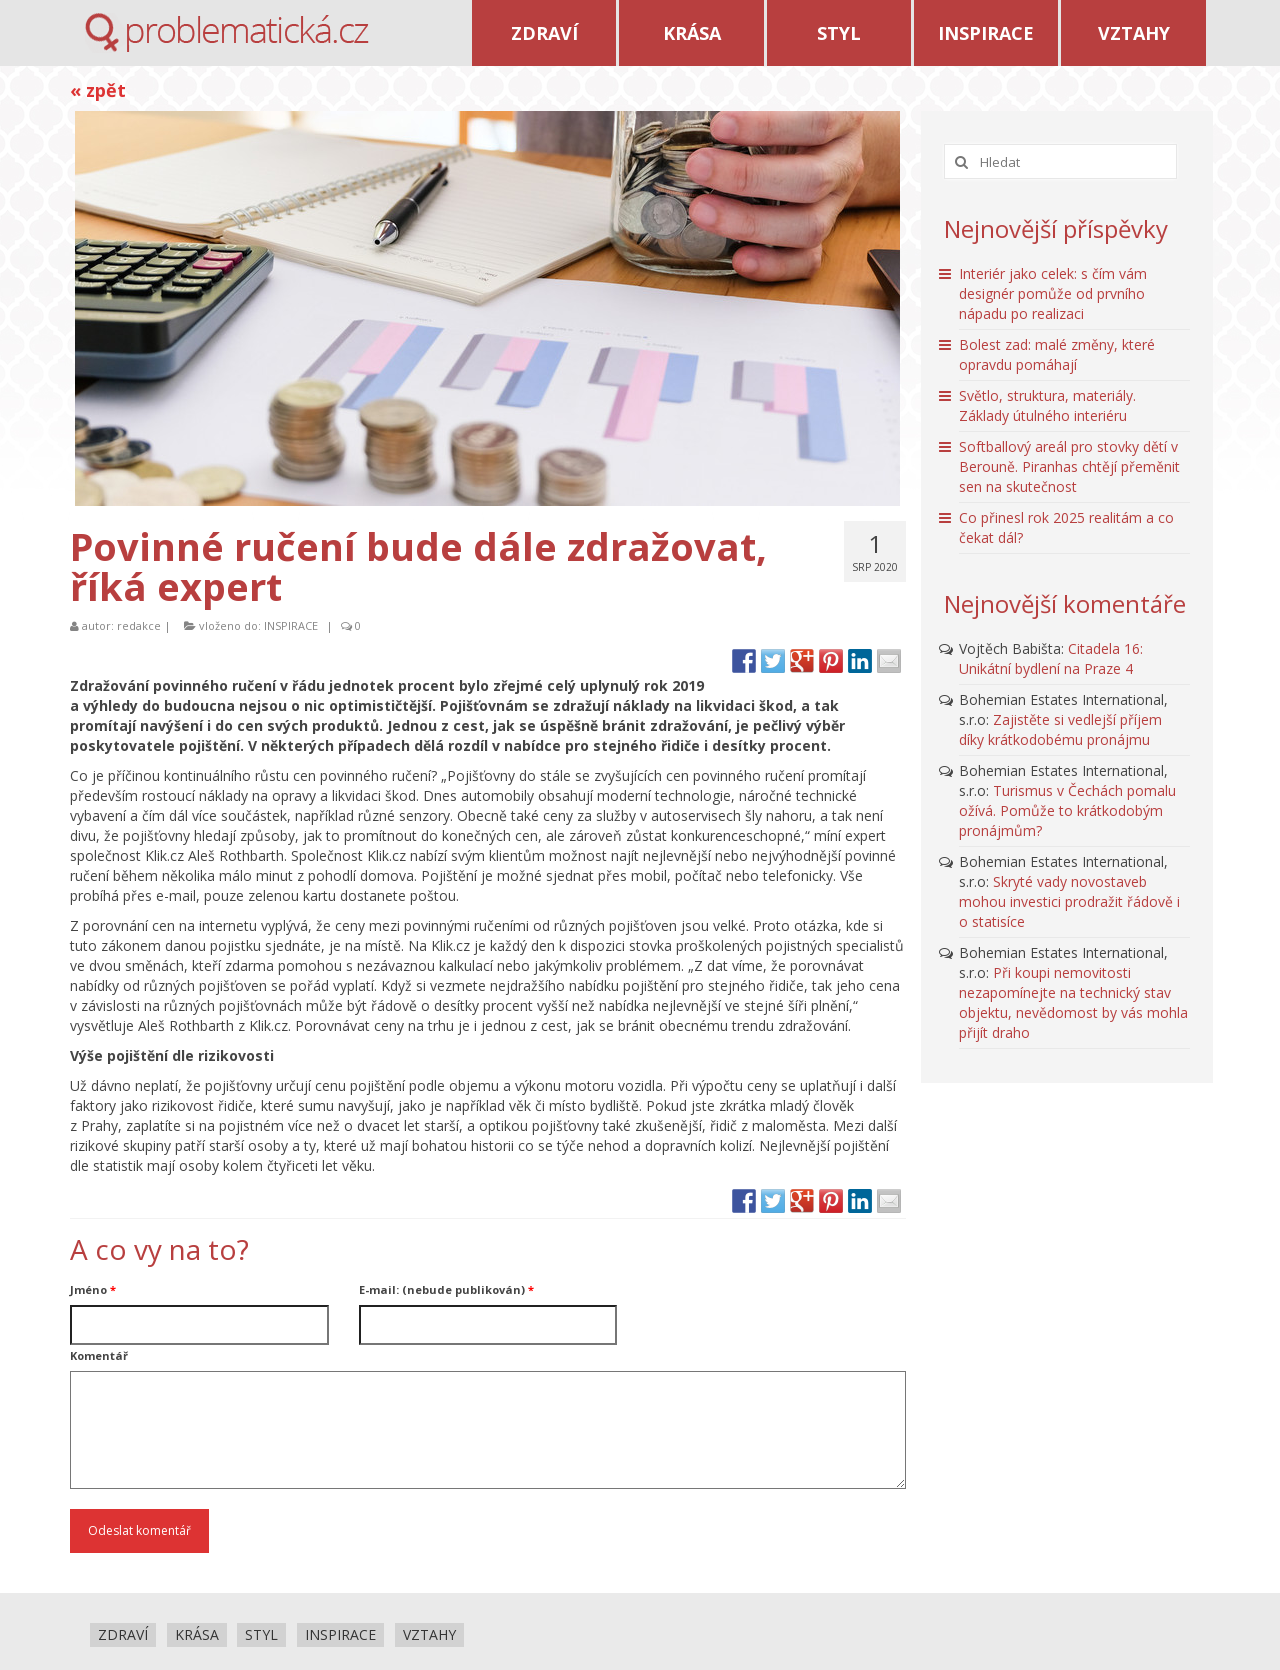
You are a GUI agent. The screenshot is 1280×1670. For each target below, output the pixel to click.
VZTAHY (1134, 33)
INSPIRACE (986, 33)
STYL (839, 33)
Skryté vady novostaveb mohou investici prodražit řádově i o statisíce (1069, 901)
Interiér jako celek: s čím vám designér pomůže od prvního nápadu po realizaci (1053, 293)
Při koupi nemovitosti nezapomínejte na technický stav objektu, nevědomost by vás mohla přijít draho (1073, 1002)
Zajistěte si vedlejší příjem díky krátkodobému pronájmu (1060, 729)
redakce (139, 625)
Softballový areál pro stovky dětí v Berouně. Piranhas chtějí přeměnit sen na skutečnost (1069, 466)
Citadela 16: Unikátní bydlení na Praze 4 (1051, 658)
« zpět (98, 90)
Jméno (93, 1289)
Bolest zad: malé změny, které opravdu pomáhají (1057, 354)
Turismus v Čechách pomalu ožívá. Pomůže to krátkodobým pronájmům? (1067, 810)
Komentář (99, 1355)
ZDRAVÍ (544, 33)
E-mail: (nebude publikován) (446, 1289)
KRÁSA (692, 33)
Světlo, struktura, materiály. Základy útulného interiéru (1047, 405)
